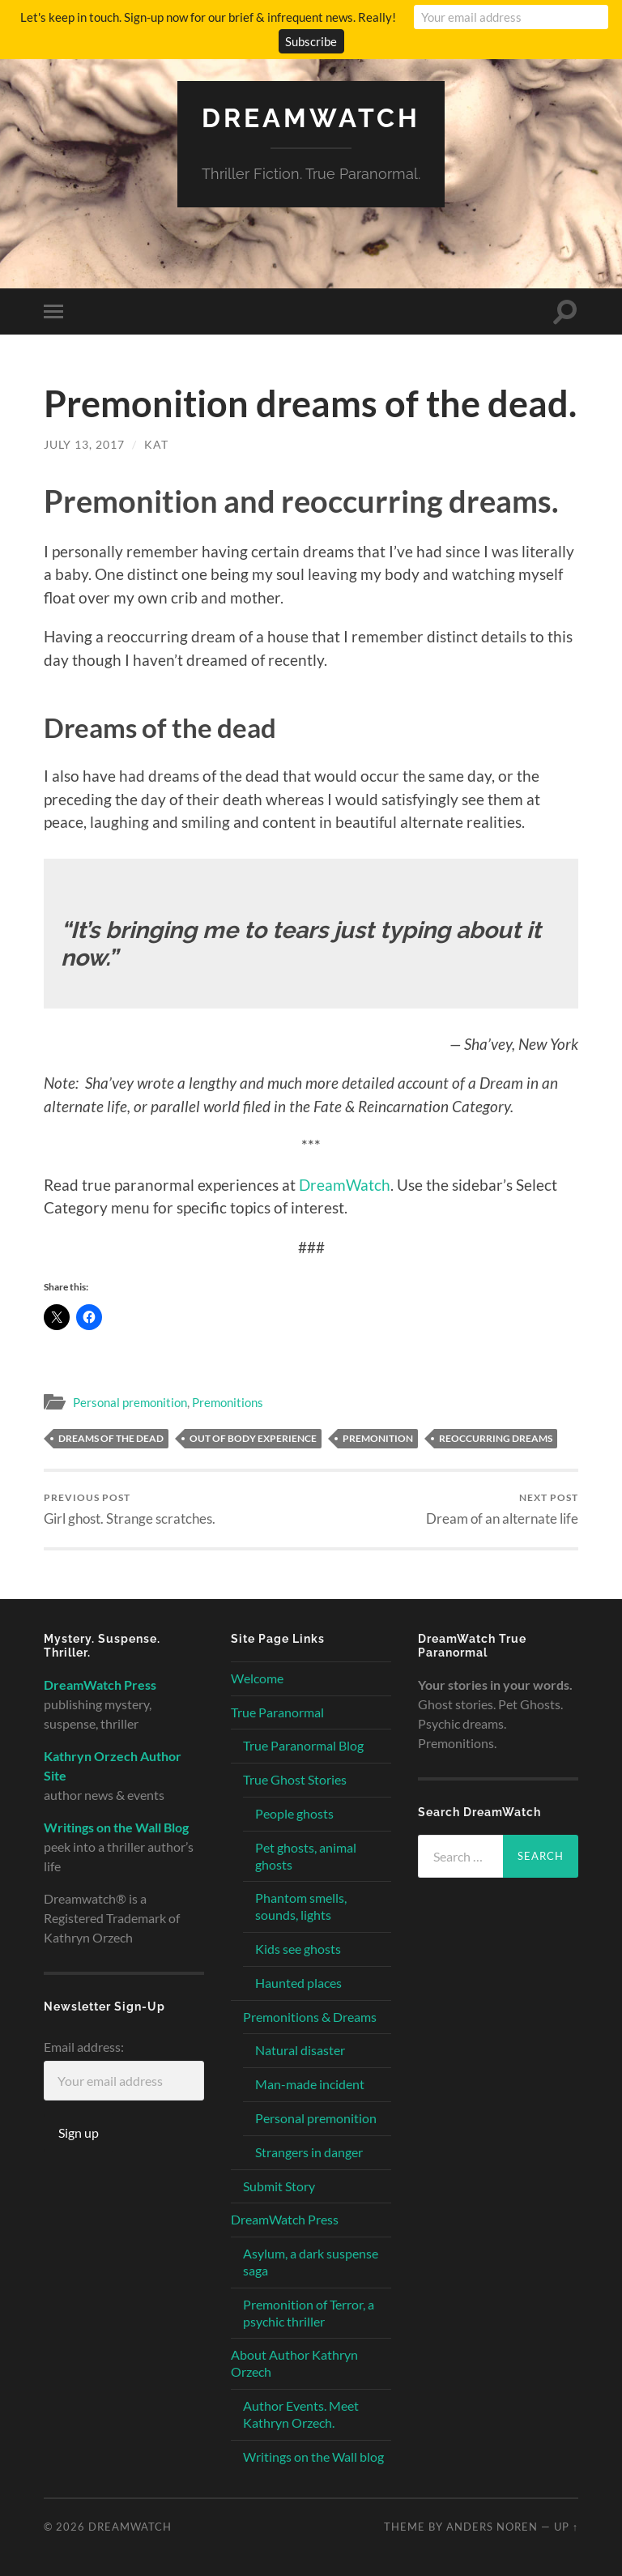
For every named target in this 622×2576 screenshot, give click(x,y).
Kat (156, 444)
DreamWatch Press (285, 2219)
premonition (378, 1438)
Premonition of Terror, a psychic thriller (308, 2313)
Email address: (84, 2046)
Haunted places (298, 1982)
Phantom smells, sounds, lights (301, 1906)
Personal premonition (130, 1402)
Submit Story (279, 2186)
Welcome (257, 1678)
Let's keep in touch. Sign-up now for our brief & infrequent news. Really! (208, 17)
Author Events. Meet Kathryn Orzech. (301, 2414)
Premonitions (227, 1402)
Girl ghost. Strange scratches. (129, 1508)
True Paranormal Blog (303, 1745)
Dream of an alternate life (502, 1508)
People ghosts (294, 1813)
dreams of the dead (111, 1438)
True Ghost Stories (295, 1779)
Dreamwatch (311, 118)
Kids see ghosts (298, 1948)
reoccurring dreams (495, 1438)
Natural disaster (300, 2050)
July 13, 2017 (84, 444)
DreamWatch (344, 1184)
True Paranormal (277, 1712)
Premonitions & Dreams (310, 2016)
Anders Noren (492, 2526)
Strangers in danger (309, 2152)
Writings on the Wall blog (313, 2456)
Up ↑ (566, 2526)
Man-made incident (309, 2084)
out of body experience (253, 1438)
